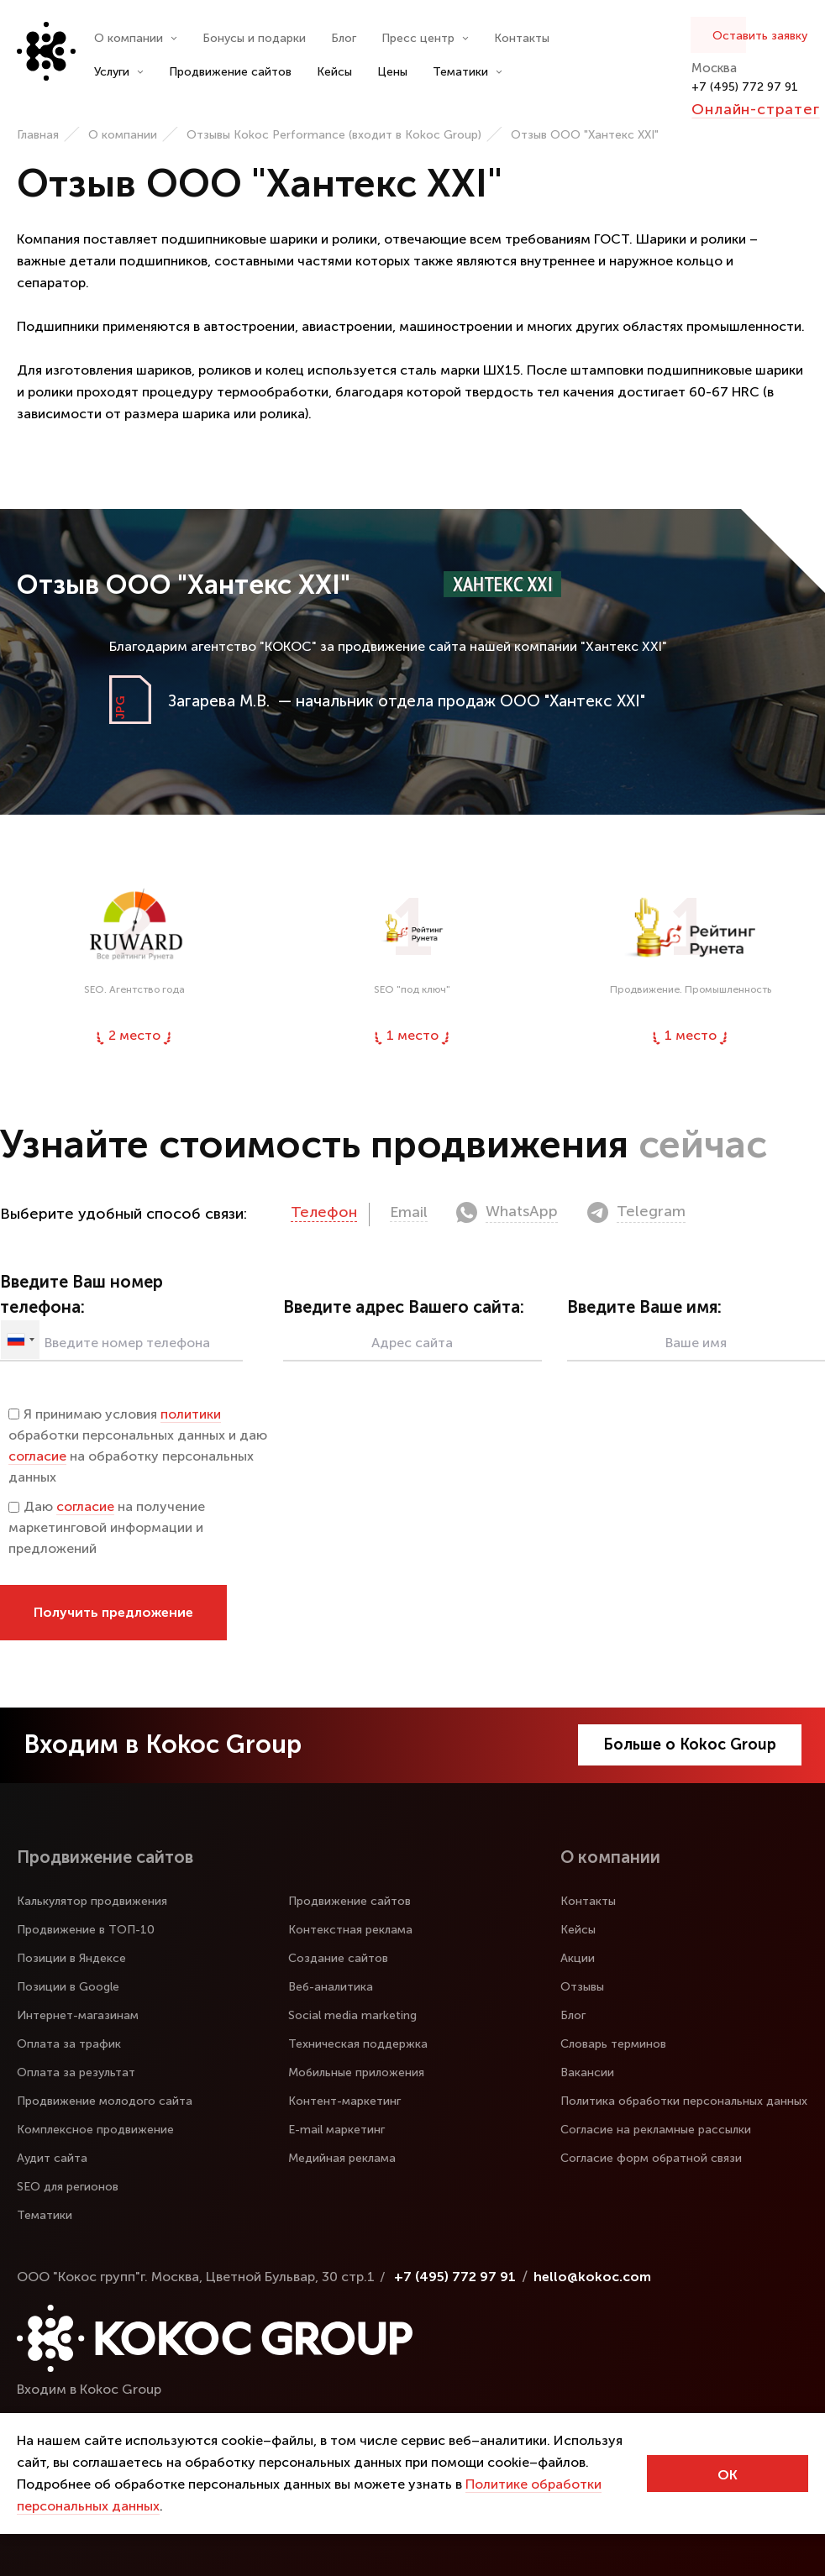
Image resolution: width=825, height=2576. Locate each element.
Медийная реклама (342, 2158)
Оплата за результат (76, 2072)
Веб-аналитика (330, 1987)
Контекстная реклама (350, 1930)
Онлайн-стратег (755, 109)
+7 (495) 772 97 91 (744, 87)
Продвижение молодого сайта (104, 2101)
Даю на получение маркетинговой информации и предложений (106, 1527)
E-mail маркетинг (336, 2129)
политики (190, 1414)
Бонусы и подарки (254, 38)
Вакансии (587, 2072)
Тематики (467, 72)
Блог (343, 38)
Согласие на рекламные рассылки (655, 2129)
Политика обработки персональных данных (683, 2101)
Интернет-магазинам (78, 2015)
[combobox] (20, 1339)
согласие (37, 1456)
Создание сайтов (338, 1958)
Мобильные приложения (356, 2072)
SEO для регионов (67, 2187)
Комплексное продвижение (95, 2129)
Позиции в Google (68, 1987)
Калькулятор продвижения (92, 1901)
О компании (135, 38)
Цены (392, 72)
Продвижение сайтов (230, 72)
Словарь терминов (613, 2044)
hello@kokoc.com (592, 2277)
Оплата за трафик (69, 2044)
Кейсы (334, 72)
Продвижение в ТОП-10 (86, 1930)
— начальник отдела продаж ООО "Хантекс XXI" (406, 701)
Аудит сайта (52, 2158)
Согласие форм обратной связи (651, 2158)
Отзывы (582, 1987)
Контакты (521, 38)
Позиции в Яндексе (71, 1958)
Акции (577, 1958)
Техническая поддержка (358, 2044)
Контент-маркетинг (344, 2101)
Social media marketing (352, 2015)
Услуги (119, 72)
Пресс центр (425, 38)
